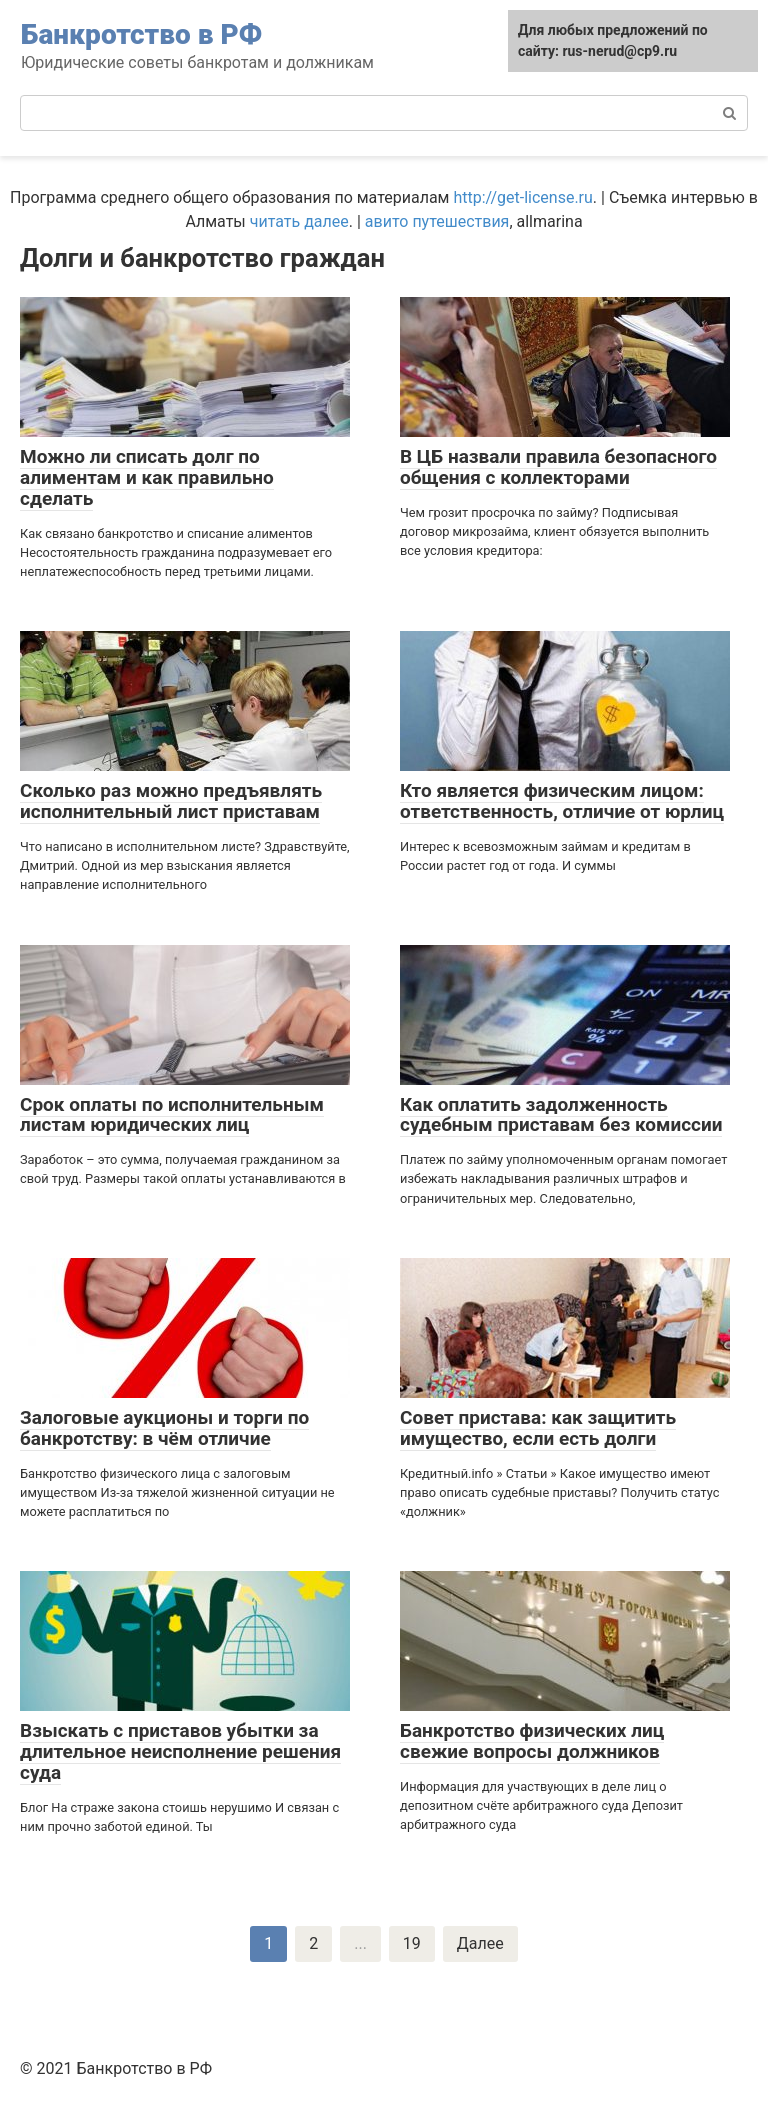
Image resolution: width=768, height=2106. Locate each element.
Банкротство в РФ (141, 34)
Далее (480, 1943)
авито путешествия (437, 221)
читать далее (299, 221)
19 (412, 1943)
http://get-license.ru (522, 197)
